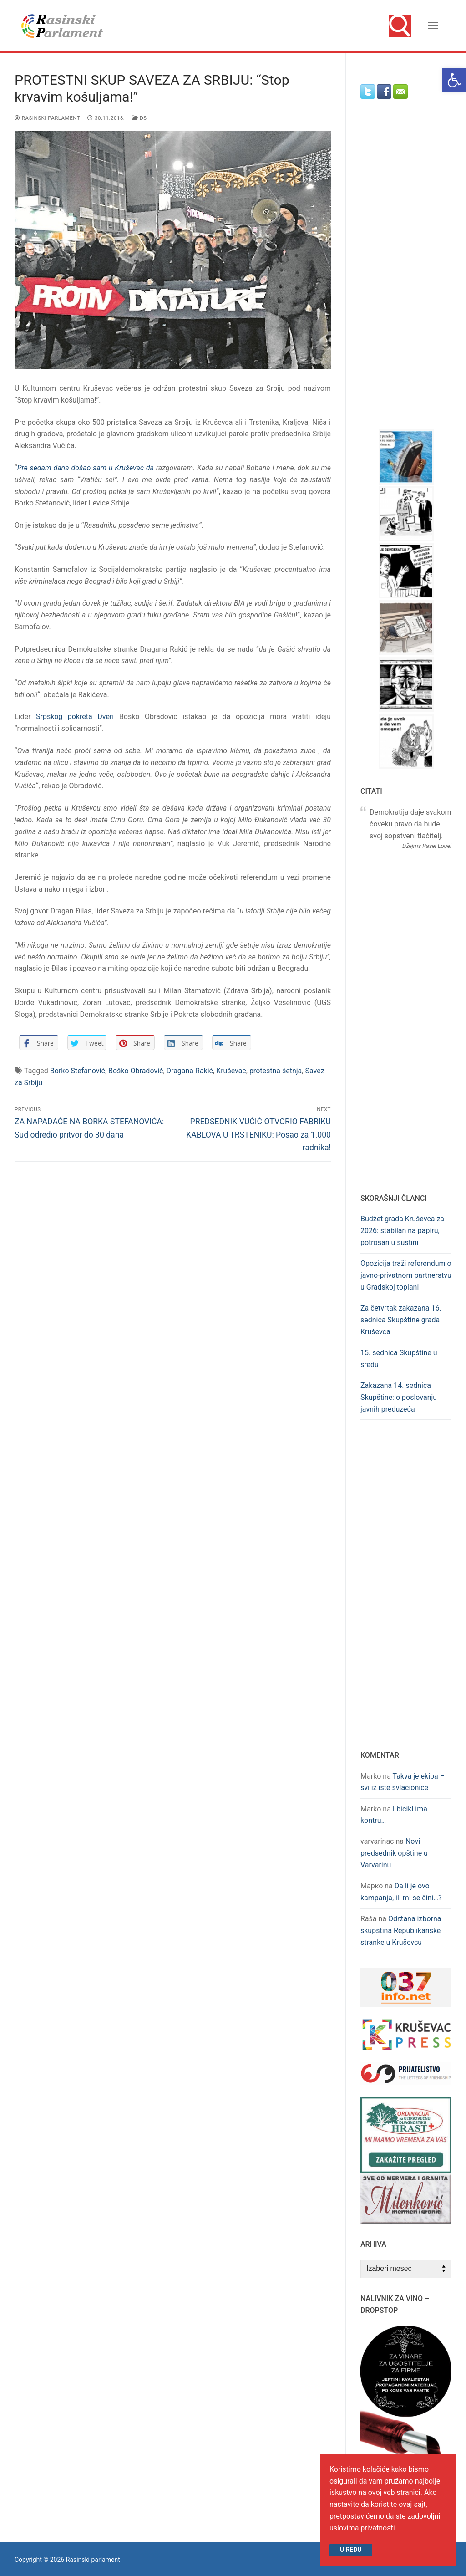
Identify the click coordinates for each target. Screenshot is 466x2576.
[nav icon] (433, 26)
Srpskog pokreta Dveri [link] (75, 716)
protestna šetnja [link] (275, 1070)
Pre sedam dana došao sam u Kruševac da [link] (85, 468)
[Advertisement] (413, 272)
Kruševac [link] (231, 1070)
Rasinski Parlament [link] (47, 118)
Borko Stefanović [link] (77, 1070)
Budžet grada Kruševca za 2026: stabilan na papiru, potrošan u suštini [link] (402, 1230)
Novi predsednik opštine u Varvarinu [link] (394, 1853)
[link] (454, 80)
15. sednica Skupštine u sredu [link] (398, 1358)
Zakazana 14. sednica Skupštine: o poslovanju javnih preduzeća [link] (398, 1397)
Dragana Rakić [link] (190, 1070)
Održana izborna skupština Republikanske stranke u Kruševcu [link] (400, 1930)
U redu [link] (350, 2549)
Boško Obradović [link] (135, 1070)
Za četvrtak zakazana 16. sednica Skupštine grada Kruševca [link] (400, 1320)
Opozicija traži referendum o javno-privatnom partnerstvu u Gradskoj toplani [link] (405, 1275)
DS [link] (139, 118)
